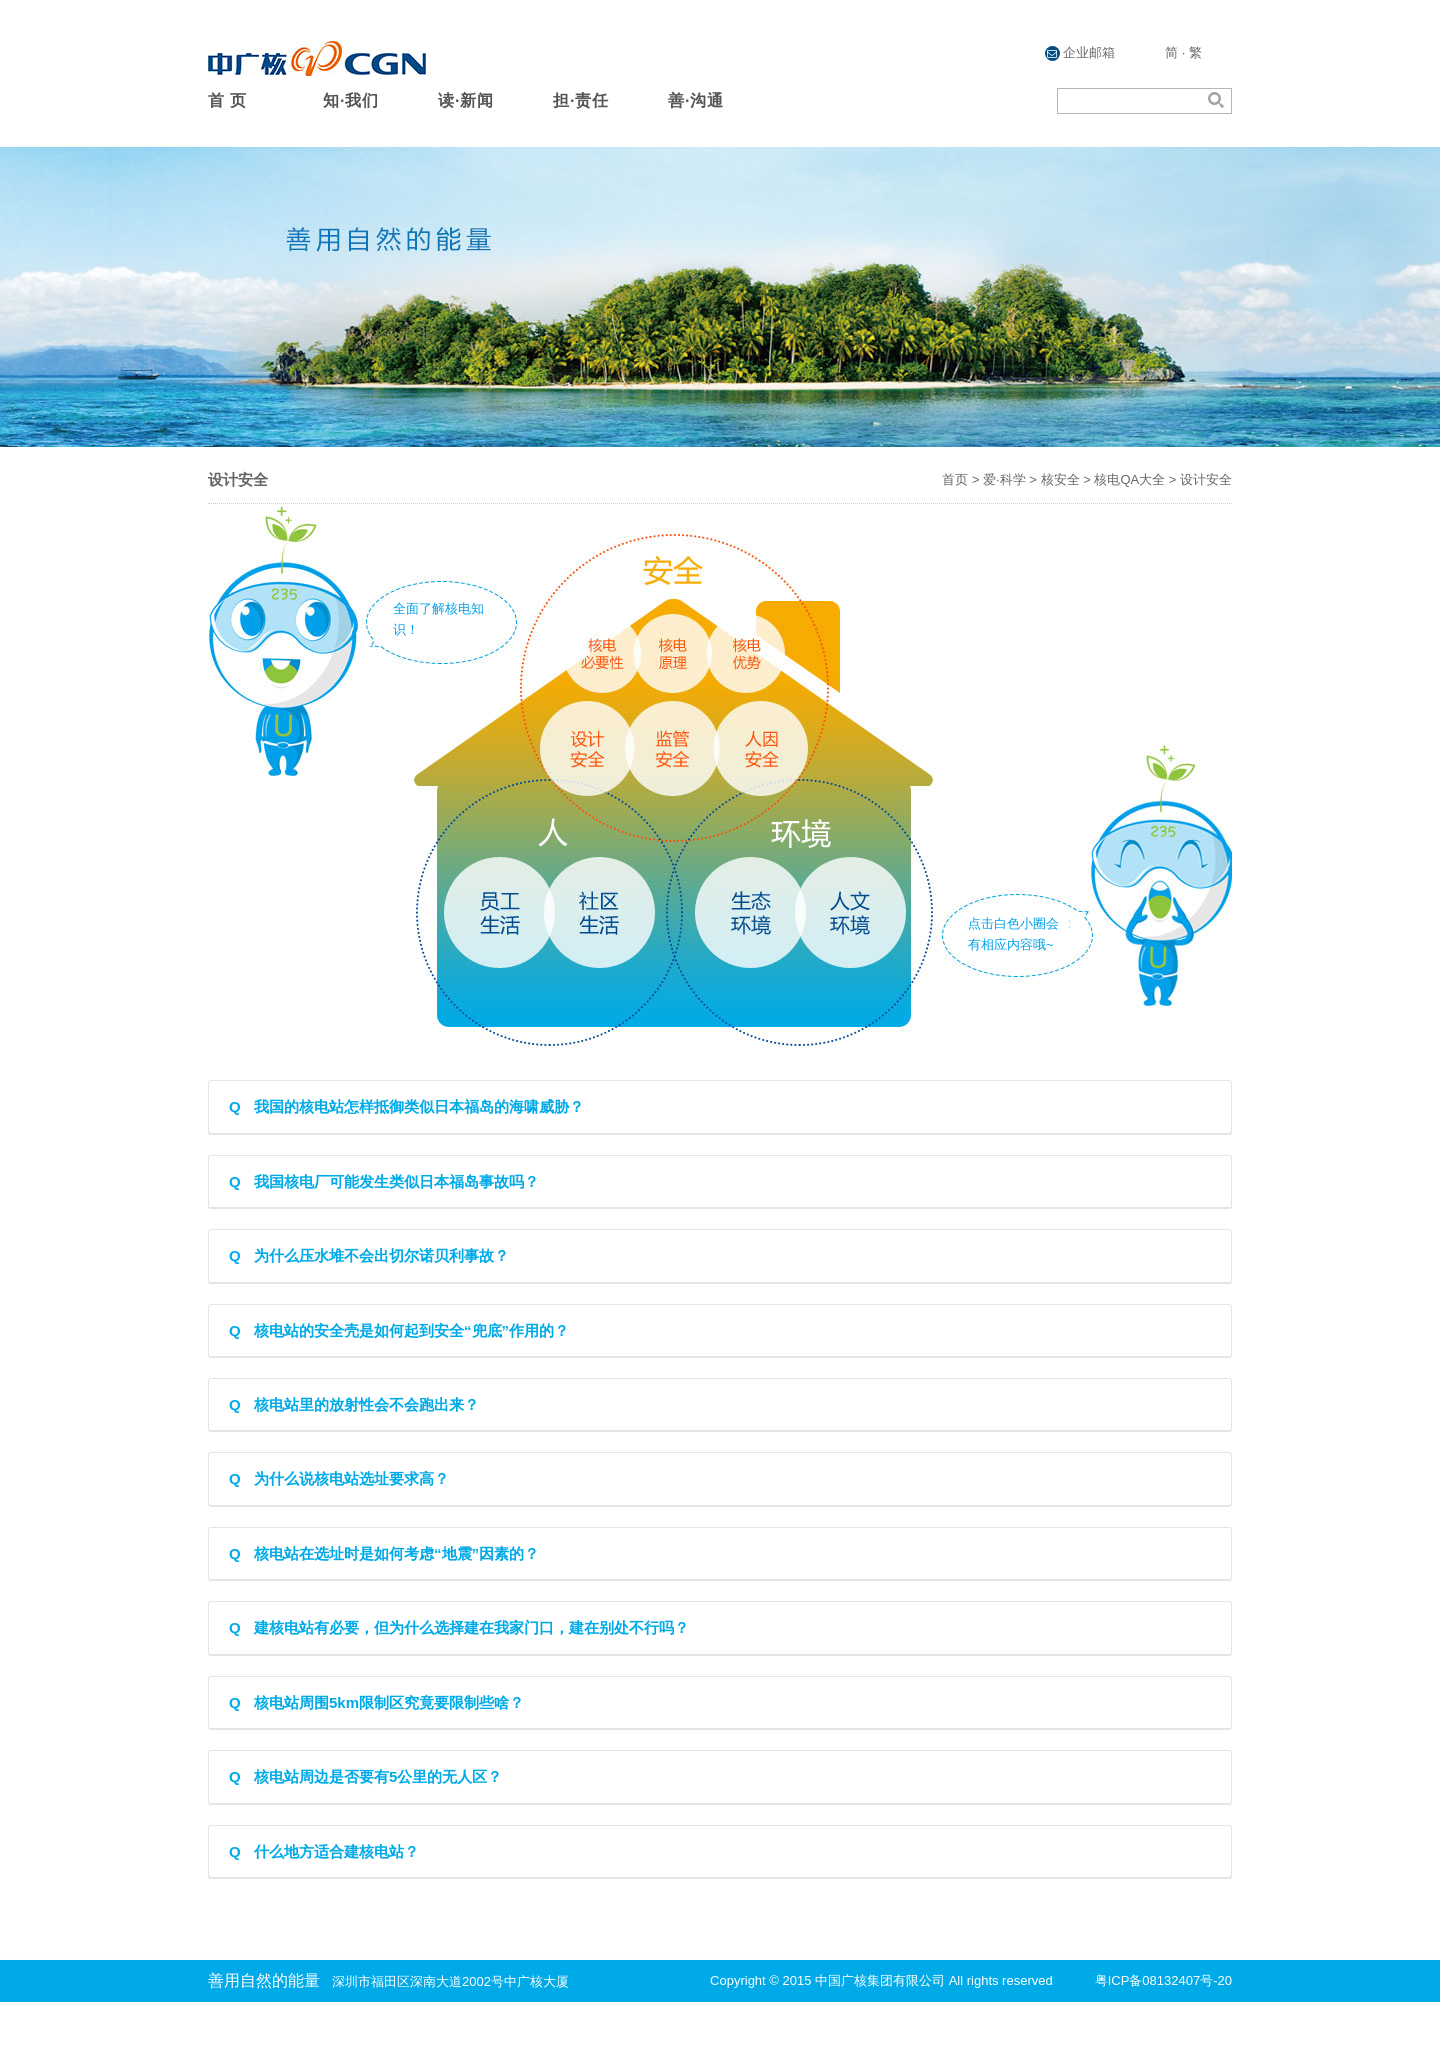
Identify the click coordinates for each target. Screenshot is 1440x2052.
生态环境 (746, 911)
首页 (955, 479)
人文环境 (858, 914)
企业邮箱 (1080, 53)
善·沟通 (696, 100)
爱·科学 (1004, 479)
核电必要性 (607, 663)
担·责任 (581, 100)
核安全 (1060, 479)
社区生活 (604, 915)
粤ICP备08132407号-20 (1163, 1980)
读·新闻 (466, 100)
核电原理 (681, 664)
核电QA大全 (1129, 479)
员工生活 (495, 913)
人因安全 (763, 746)
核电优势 (757, 661)
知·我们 (351, 100)
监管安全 (677, 745)
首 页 (227, 100)
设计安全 (585, 747)
